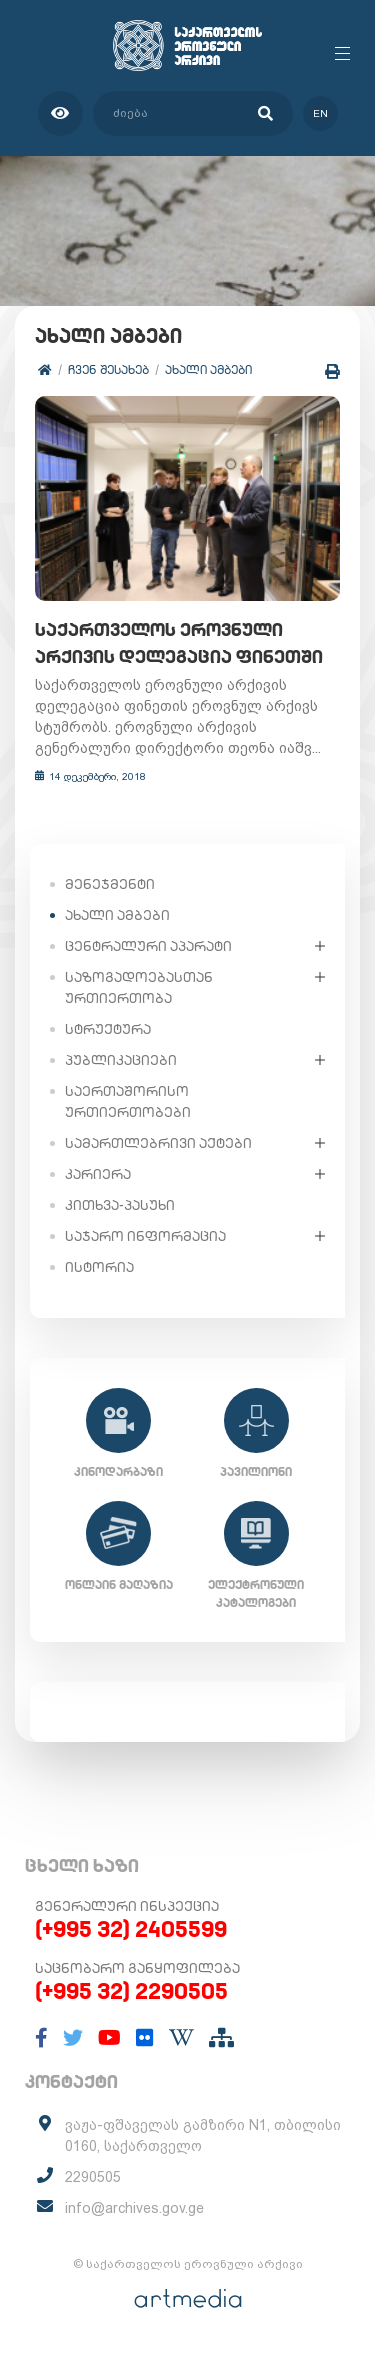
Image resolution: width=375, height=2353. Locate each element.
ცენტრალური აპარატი (148, 946)
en (320, 113)
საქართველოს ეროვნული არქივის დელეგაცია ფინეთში (179, 643)
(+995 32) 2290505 (131, 1991)
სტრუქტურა (108, 1029)
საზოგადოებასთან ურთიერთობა (139, 987)
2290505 (93, 2177)
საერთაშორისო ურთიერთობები (128, 1101)
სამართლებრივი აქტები (158, 1143)
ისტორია (99, 1267)
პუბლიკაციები (121, 1060)
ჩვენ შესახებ (108, 369)
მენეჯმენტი (110, 884)
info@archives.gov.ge (134, 2208)
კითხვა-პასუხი (120, 1205)
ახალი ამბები (208, 369)
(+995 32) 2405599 (131, 1929)
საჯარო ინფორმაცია (145, 1236)
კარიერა (98, 1174)
